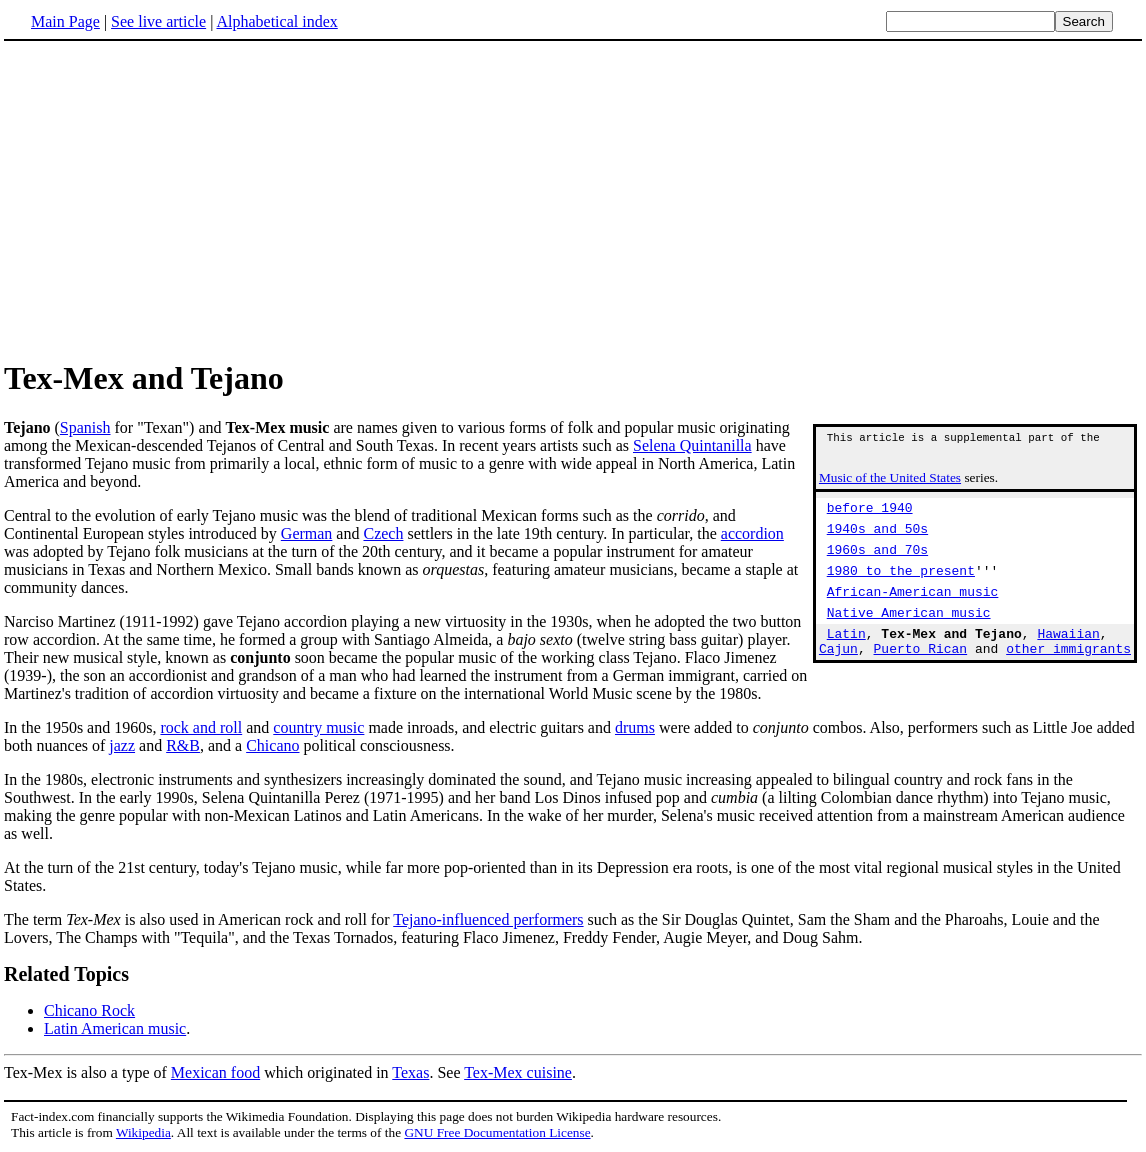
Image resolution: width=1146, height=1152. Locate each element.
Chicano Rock (89, 1010)
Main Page (65, 21)
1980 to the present (901, 588)
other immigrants (1068, 678)
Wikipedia (143, 1132)
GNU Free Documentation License (497, 1132)
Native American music (909, 636)
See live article (158, 21)
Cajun (838, 678)
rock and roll (201, 727)
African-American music (913, 612)
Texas (410, 1072)
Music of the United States (890, 483)
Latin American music (115, 1028)
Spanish (85, 427)
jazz (122, 745)
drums (635, 727)
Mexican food (215, 1072)
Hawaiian (1068, 660)
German (307, 533)
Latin (846, 660)
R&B (183, 745)
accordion (752, 533)
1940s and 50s (877, 540)
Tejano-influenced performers (488, 919)
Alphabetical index (276, 21)
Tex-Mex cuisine (518, 1072)
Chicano (272, 745)
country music (318, 727)
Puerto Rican (921, 678)
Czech (383, 533)
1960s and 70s (877, 564)
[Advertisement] (573, 199)
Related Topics (66, 974)
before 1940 (870, 516)
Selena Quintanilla (692, 445)
